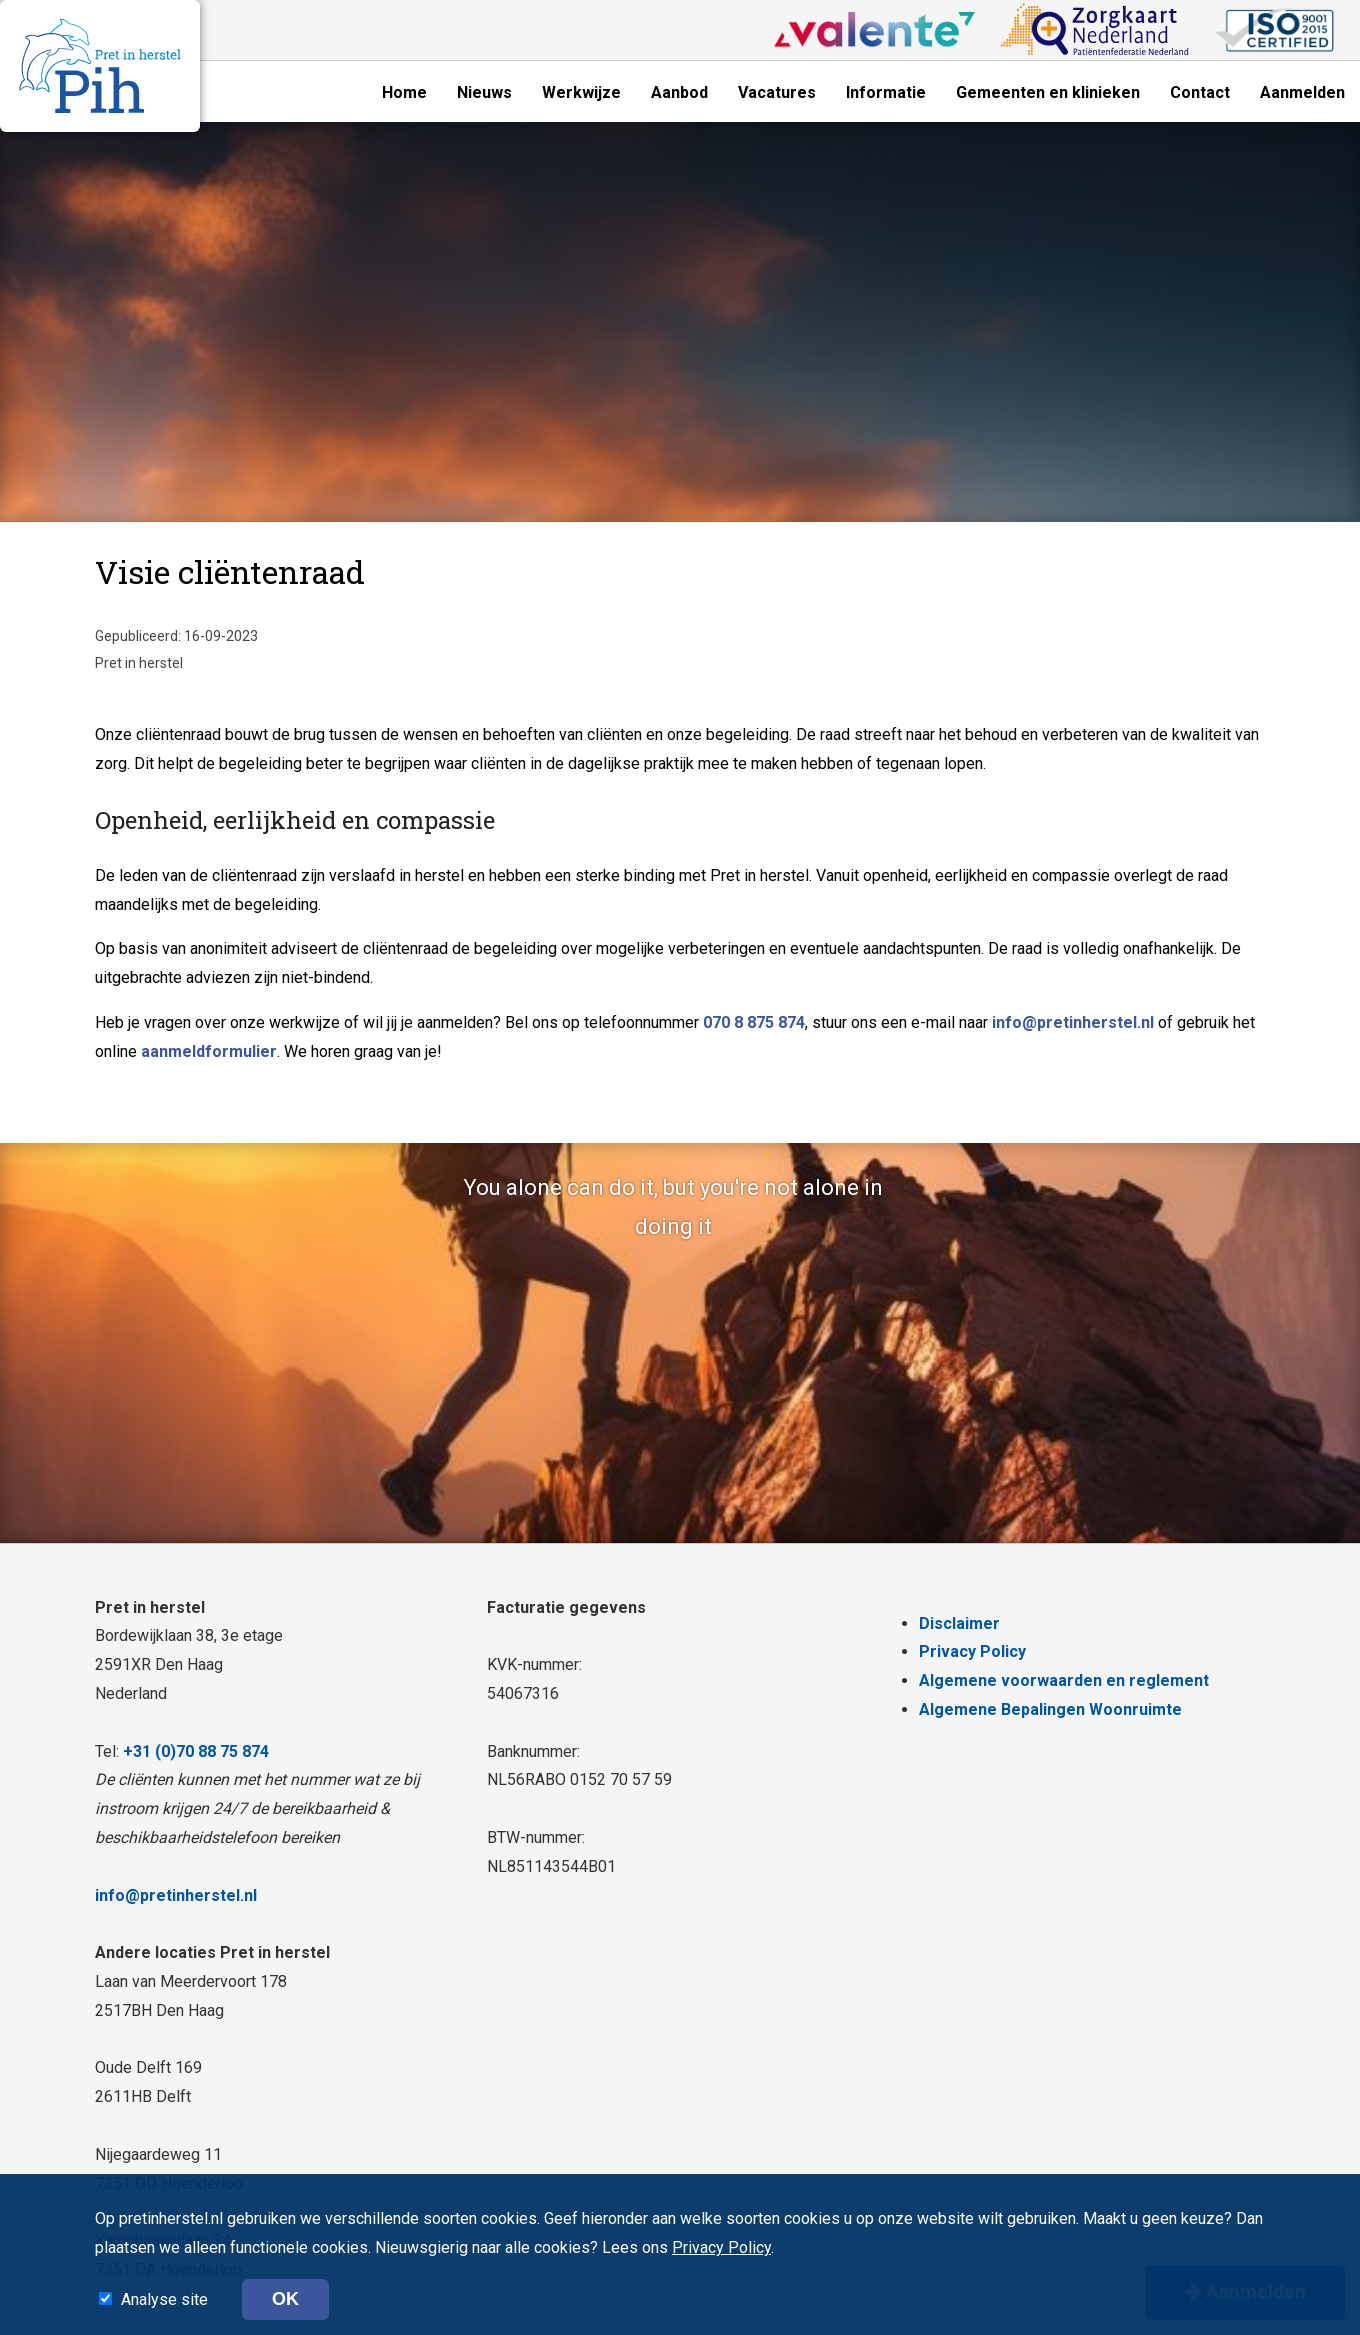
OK (285, 2299)
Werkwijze (581, 92)
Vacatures (777, 92)
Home (404, 92)
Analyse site (166, 2299)
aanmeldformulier (209, 1051)
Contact (1200, 92)
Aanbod (679, 92)
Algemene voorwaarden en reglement (1064, 1680)
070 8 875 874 (754, 1022)
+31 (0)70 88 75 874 (196, 1751)
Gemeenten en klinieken (1048, 92)
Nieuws (484, 92)
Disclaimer (959, 1623)
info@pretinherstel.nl (1073, 1022)
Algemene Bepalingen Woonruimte (1050, 1709)
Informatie (886, 92)
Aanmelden (1302, 92)
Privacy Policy (972, 1651)
